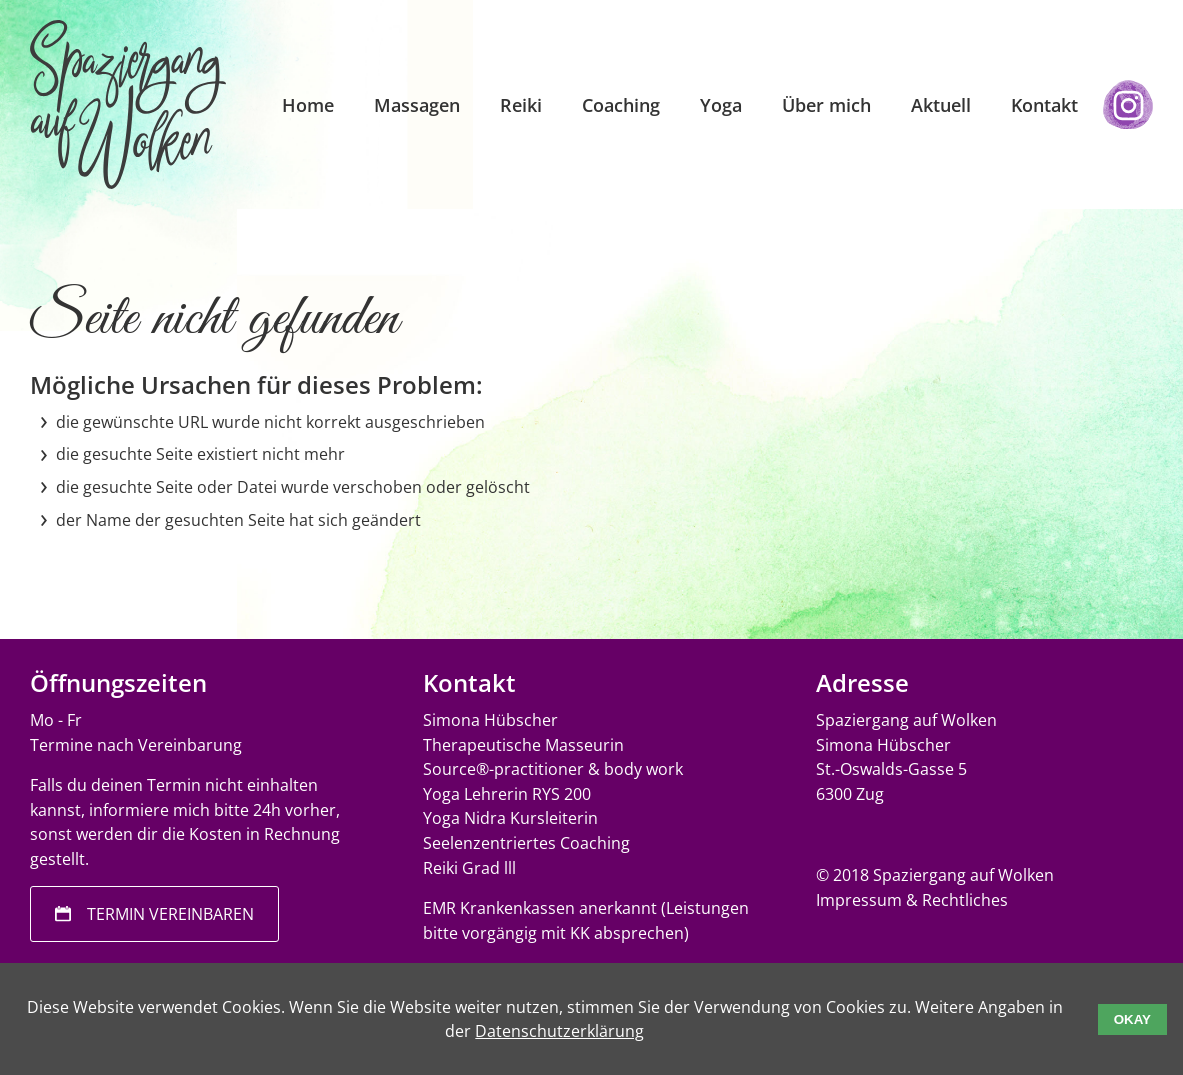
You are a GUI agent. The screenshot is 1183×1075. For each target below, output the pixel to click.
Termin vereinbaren (170, 914)
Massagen (417, 105)
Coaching (621, 105)
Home (308, 105)
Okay (1132, 1019)
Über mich (826, 105)
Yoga (721, 105)
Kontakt (1044, 105)
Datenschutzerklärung (559, 1031)
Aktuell (941, 105)
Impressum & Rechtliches (912, 900)
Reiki (521, 105)
